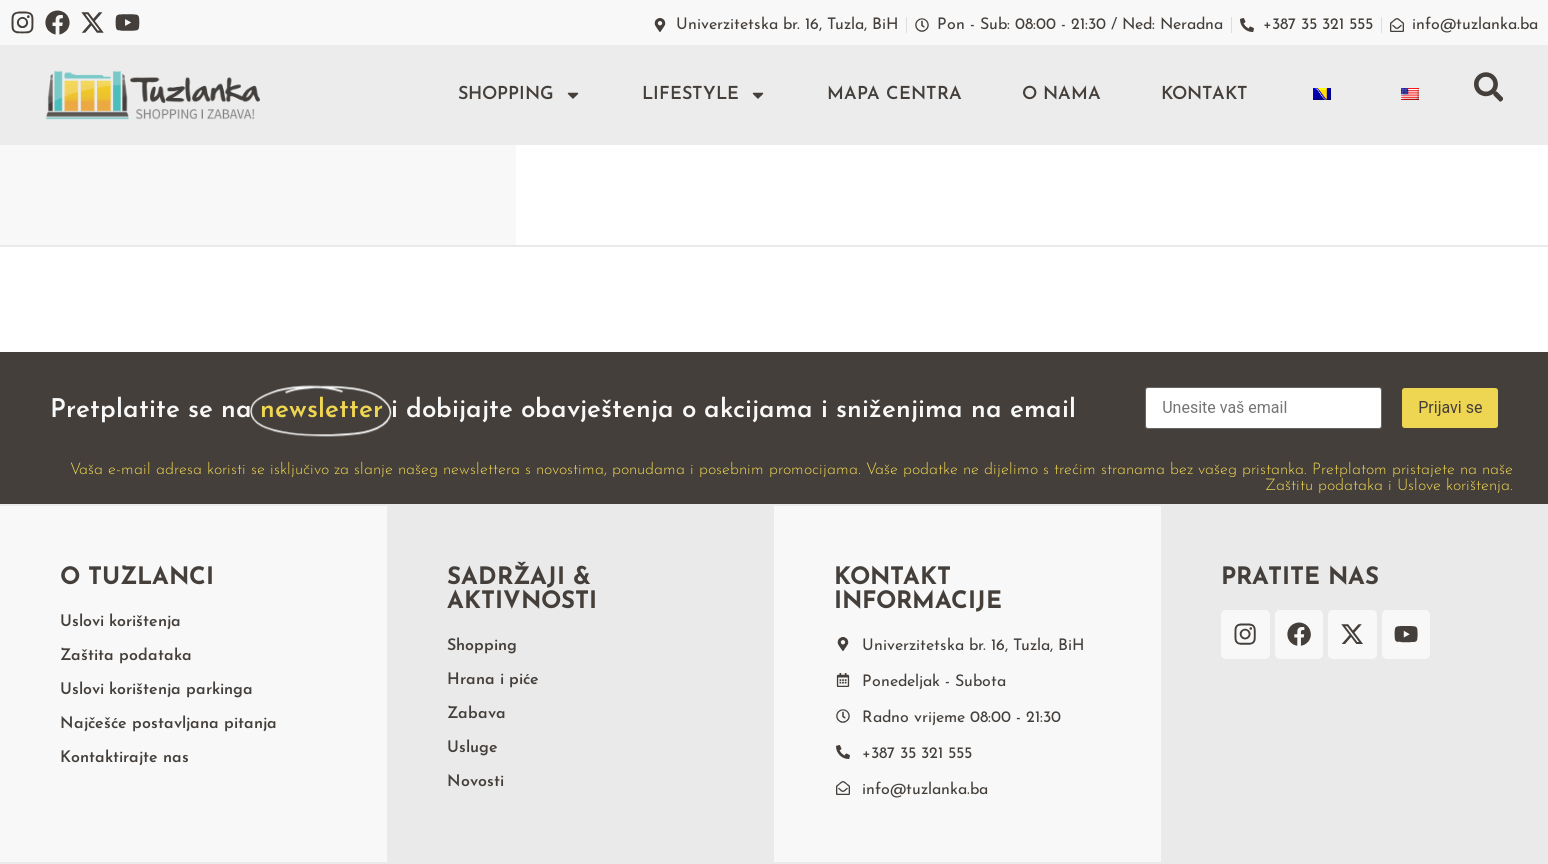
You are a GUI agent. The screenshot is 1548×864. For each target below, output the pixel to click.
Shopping (519, 95)
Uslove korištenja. (1455, 486)
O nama (1060, 94)
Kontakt (1203, 94)
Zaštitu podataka (1324, 486)
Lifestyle (703, 95)
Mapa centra (893, 94)
